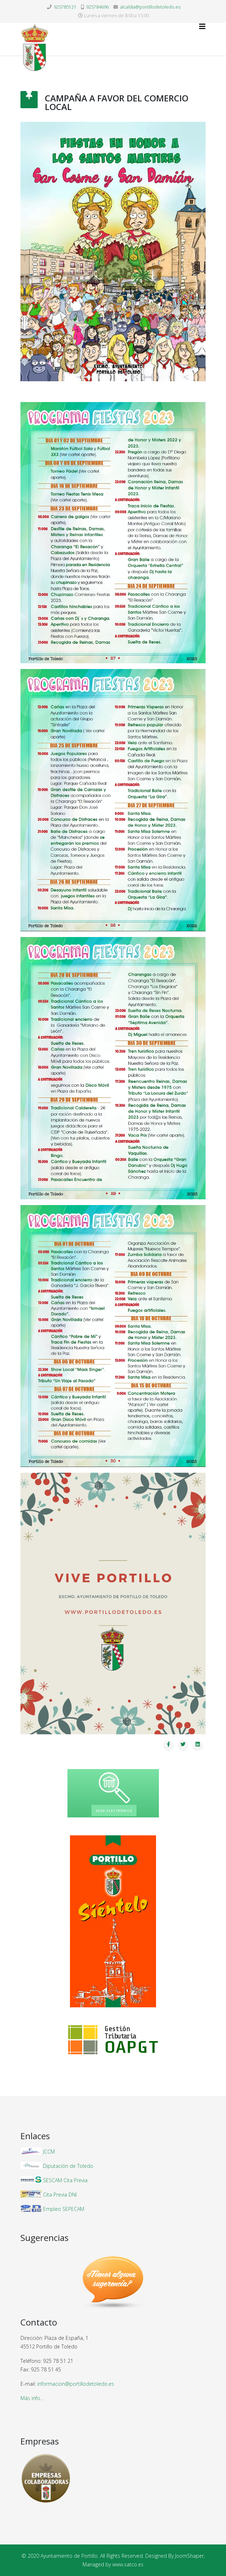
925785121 (65, 7)
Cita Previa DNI (60, 2194)
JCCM (49, 2151)
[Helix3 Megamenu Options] (202, 26)
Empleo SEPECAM (63, 2208)
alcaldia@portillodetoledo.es (150, 7)
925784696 (97, 7)
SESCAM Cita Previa (65, 2180)
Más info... (31, 2398)
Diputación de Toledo (68, 2165)
